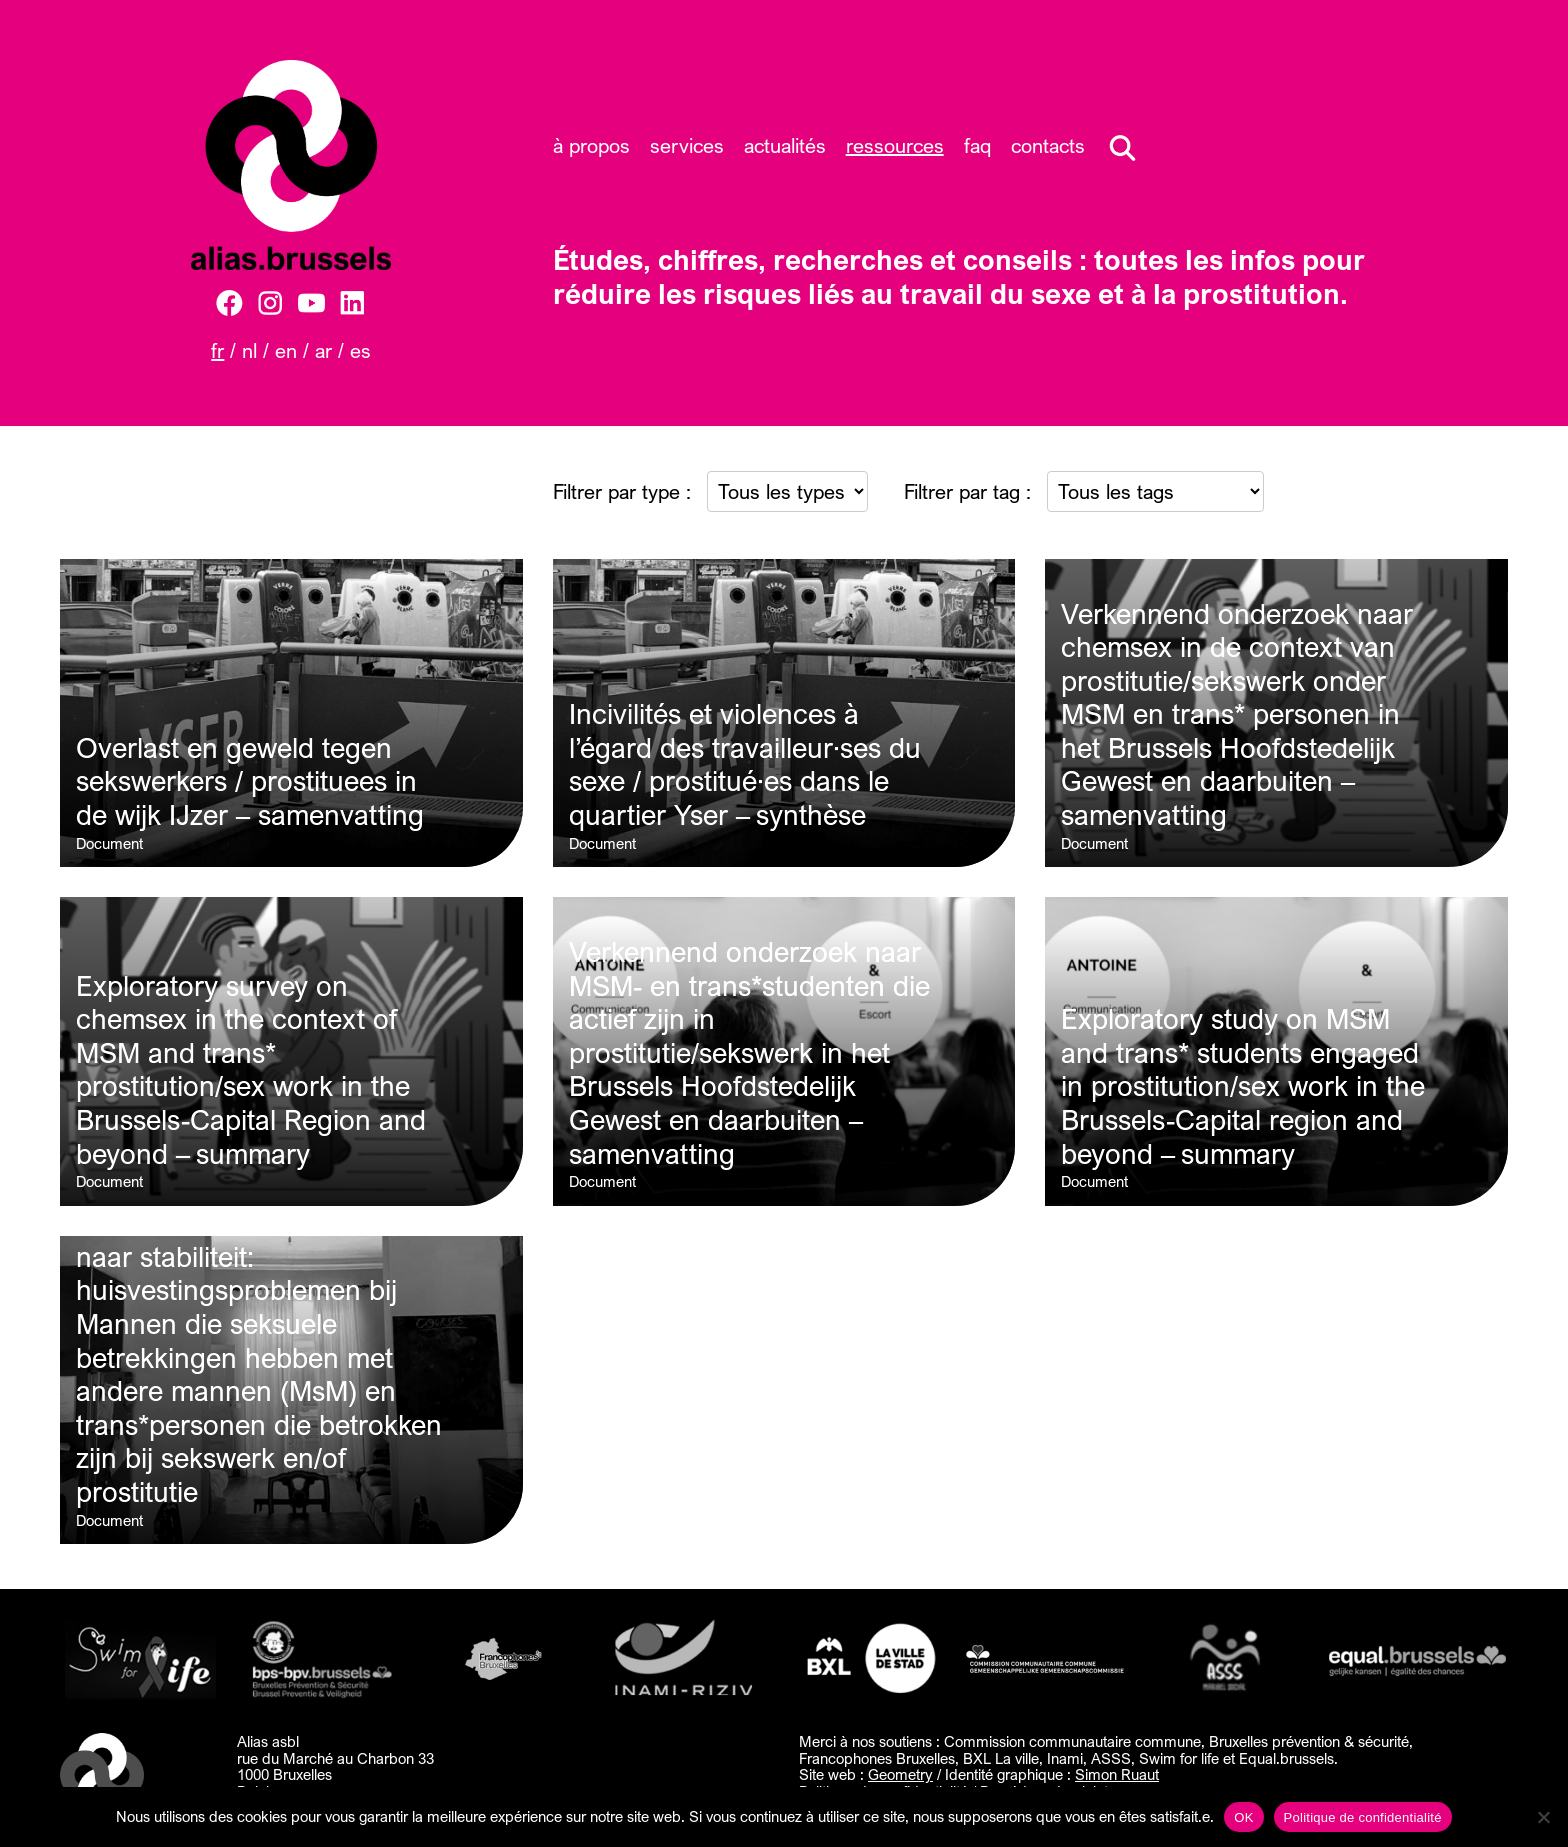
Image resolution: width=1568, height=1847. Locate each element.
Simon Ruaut (1117, 1774)
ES (360, 350)
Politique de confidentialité (1363, 1817)
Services (687, 145)
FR (217, 350)
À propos (591, 145)
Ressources (895, 145)
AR (323, 350)
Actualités (785, 145)
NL (249, 350)
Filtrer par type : (622, 491)
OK (1243, 1817)
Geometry (900, 1774)
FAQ (977, 145)
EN (286, 350)
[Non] (1543, 1817)
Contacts (1048, 145)
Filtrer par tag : (967, 491)
